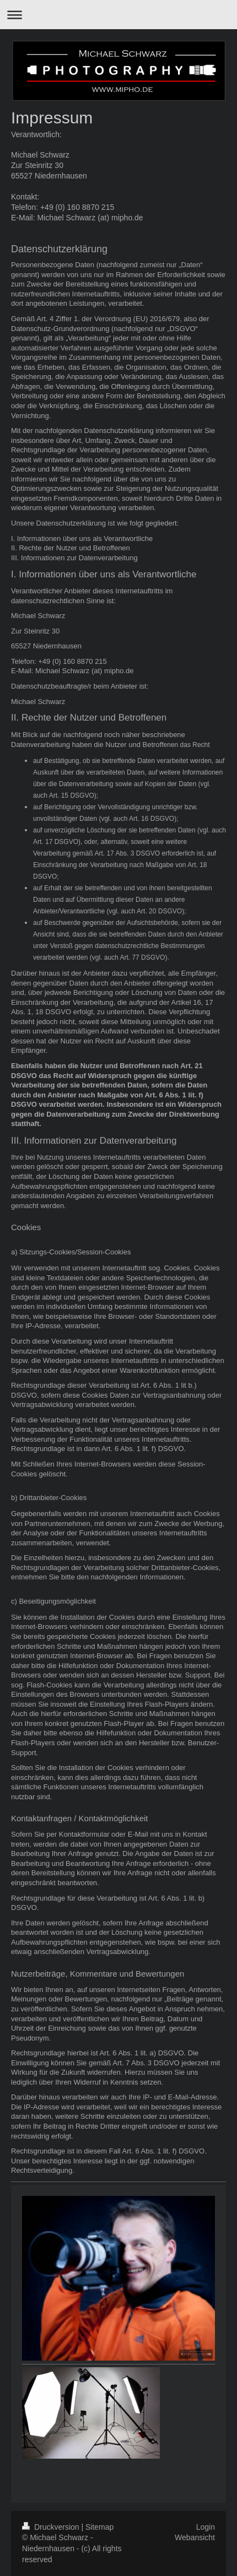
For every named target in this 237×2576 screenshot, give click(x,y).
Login (205, 2527)
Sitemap (99, 2527)
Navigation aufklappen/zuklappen (118, 14)
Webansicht (195, 2537)
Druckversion (51, 2527)
